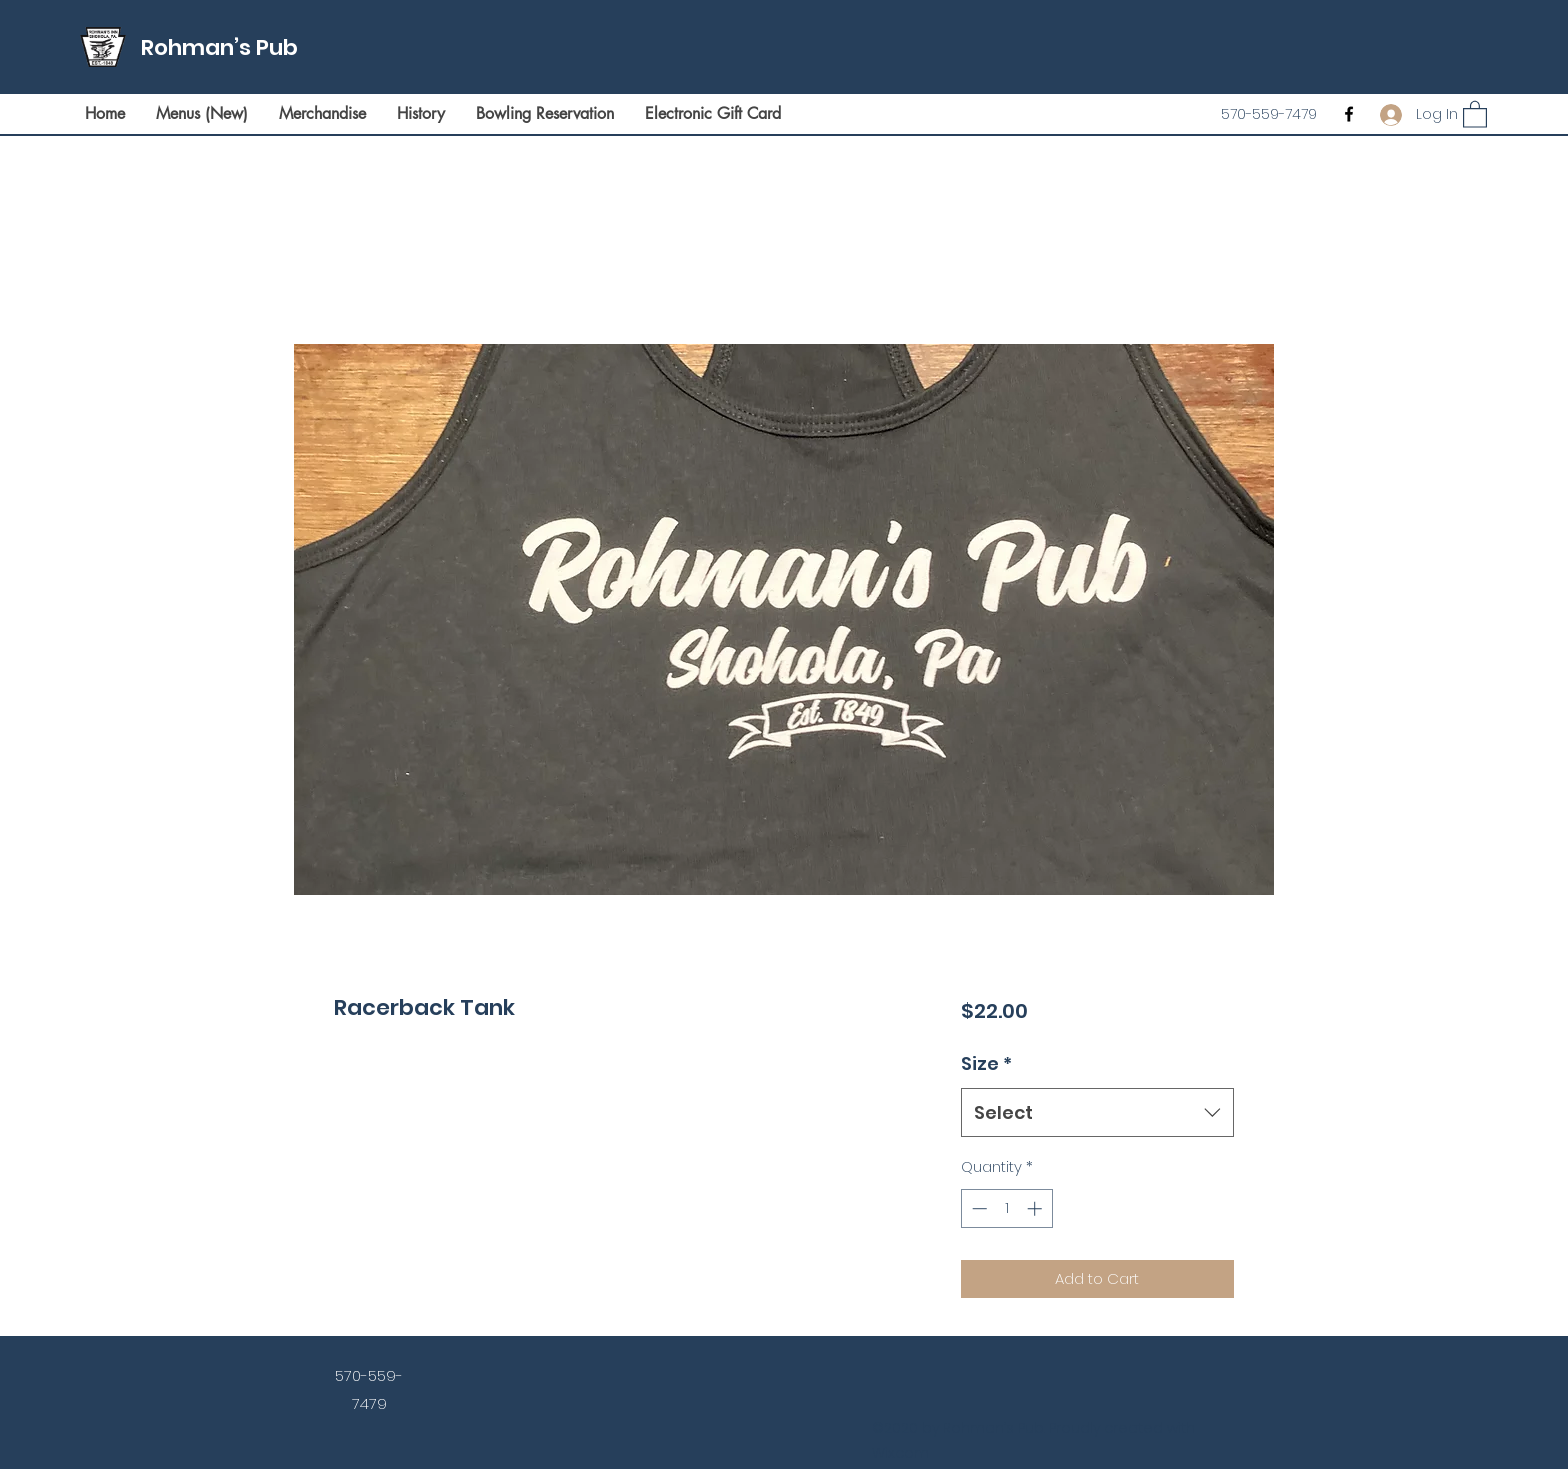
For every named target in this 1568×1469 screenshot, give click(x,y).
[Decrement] (977, 1208)
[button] (1475, 113)
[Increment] (1036, 1208)
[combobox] (1097, 1113)
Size (986, 1063)
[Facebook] (1349, 114)
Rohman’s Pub (219, 47)
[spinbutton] (1006, 1208)
